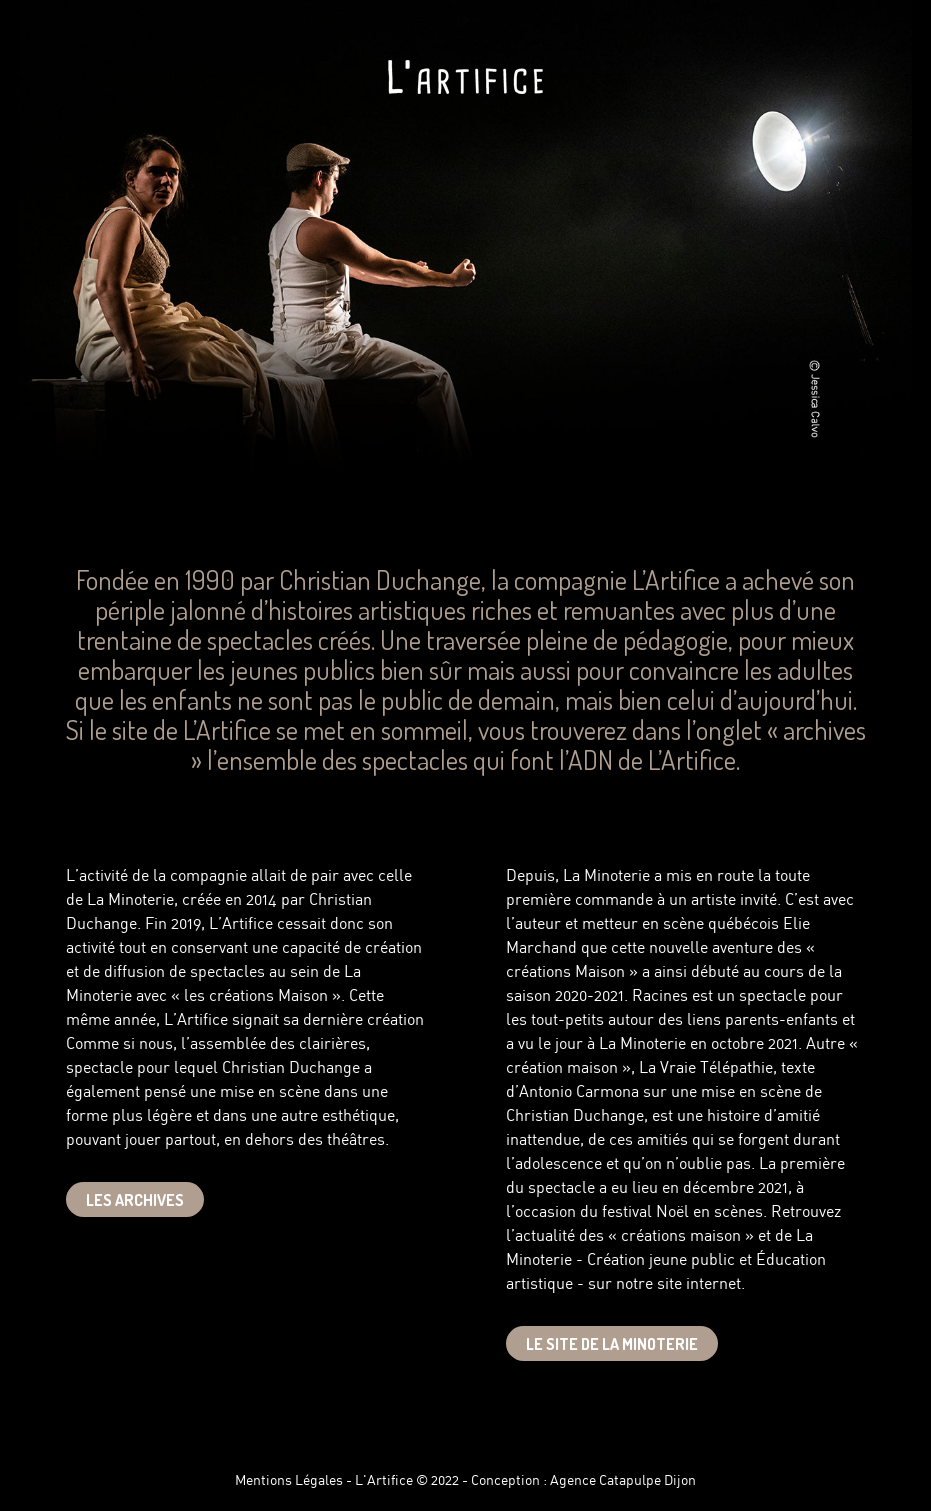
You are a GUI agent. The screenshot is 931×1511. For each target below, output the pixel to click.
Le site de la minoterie (612, 1344)
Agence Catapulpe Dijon (623, 1481)
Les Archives (135, 1200)
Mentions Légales (289, 1481)
